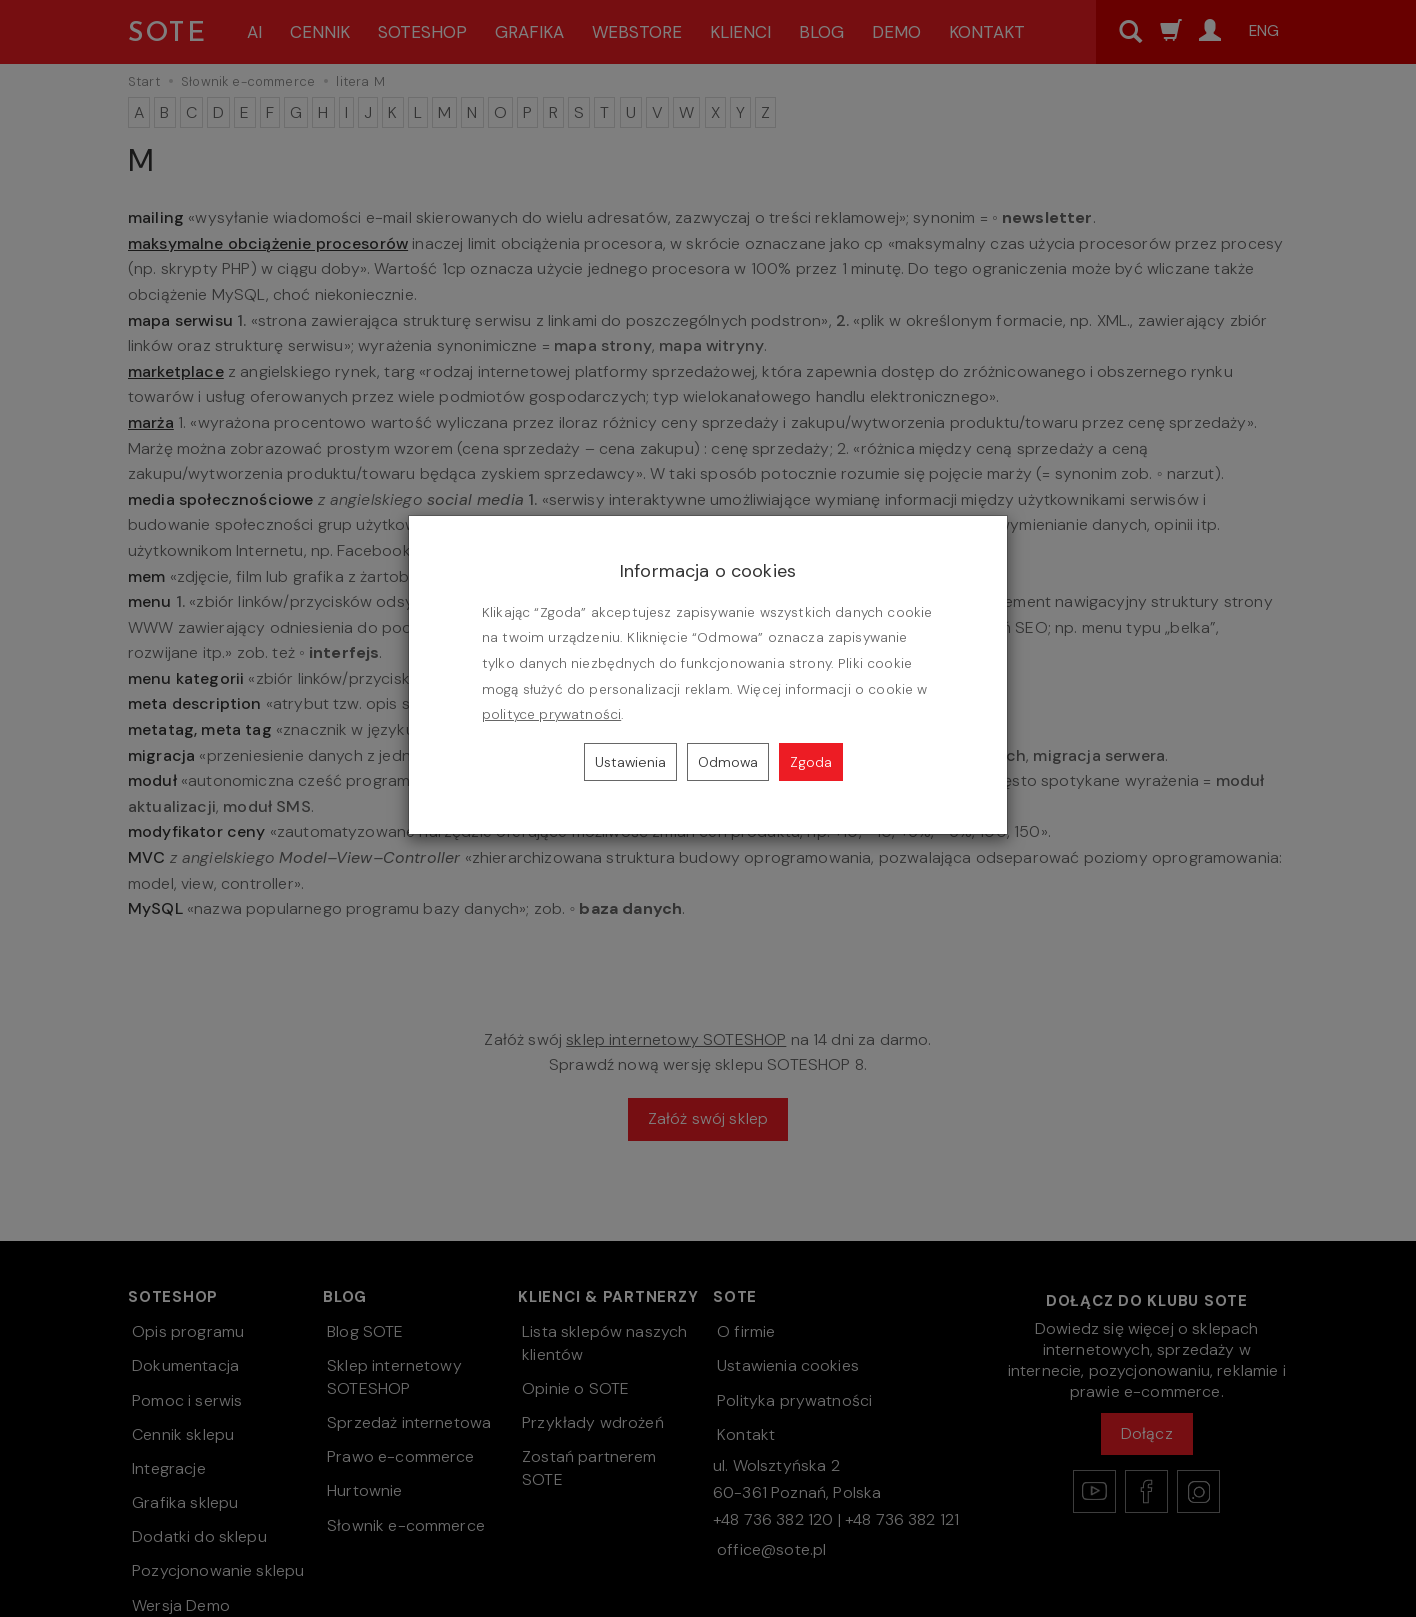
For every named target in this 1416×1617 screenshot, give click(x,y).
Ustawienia (630, 762)
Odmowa (728, 762)
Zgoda (811, 762)
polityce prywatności (551, 714)
